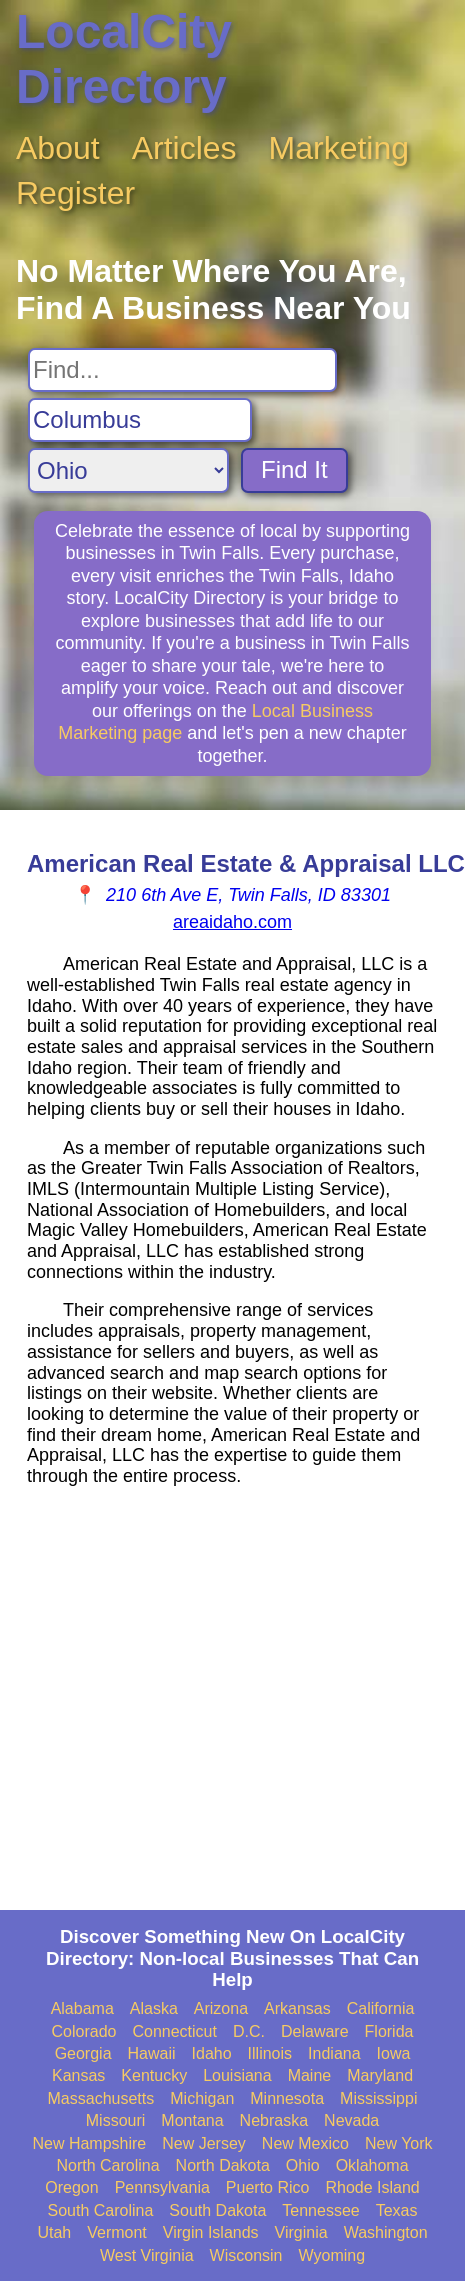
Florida (389, 2031)
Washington (386, 2232)
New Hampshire (89, 2143)
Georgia (83, 2053)
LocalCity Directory (124, 59)
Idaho (212, 2053)
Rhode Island (372, 2187)
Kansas (78, 2075)
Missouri (116, 2120)
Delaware (315, 2031)
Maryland (380, 2075)
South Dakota (217, 2210)
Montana (192, 2120)
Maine (310, 2075)
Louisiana (237, 2075)
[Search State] (128, 470)
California (381, 2008)
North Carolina (107, 2165)
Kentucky (154, 2075)
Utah (54, 2232)
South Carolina (101, 2210)
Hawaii (152, 2053)
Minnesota (287, 2098)
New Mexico (305, 2143)
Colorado (84, 2031)
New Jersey (204, 2143)
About (58, 148)
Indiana (334, 2053)
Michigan (202, 2098)
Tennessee (320, 2210)
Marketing (339, 148)
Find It (294, 469)
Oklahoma (372, 2165)
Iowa (394, 2053)
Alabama (82, 2008)
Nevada (351, 2120)
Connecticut (174, 2031)
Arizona (221, 2008)
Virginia (301, 2232)
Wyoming (332, 2255)
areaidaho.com (232, 922)
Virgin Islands (211, 2232)
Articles (184, 148)
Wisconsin (246, 2255)
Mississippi (378, 2098)
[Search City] (140, 420)
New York (399, 2143)
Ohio (303, 2165)
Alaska (154, 2008)
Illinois (270, 2053)
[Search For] (182, 370)
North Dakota (223, 2165)
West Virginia (147, 2255)
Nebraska (274, 2120)
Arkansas (297, 2008)
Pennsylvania (162, 2187)
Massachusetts (101, 2098)
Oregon (71, 2187)
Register (75, 193)
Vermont (117, 2232)
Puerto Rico (268, 2187)
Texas (397, 2210)
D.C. (249, 2031)
